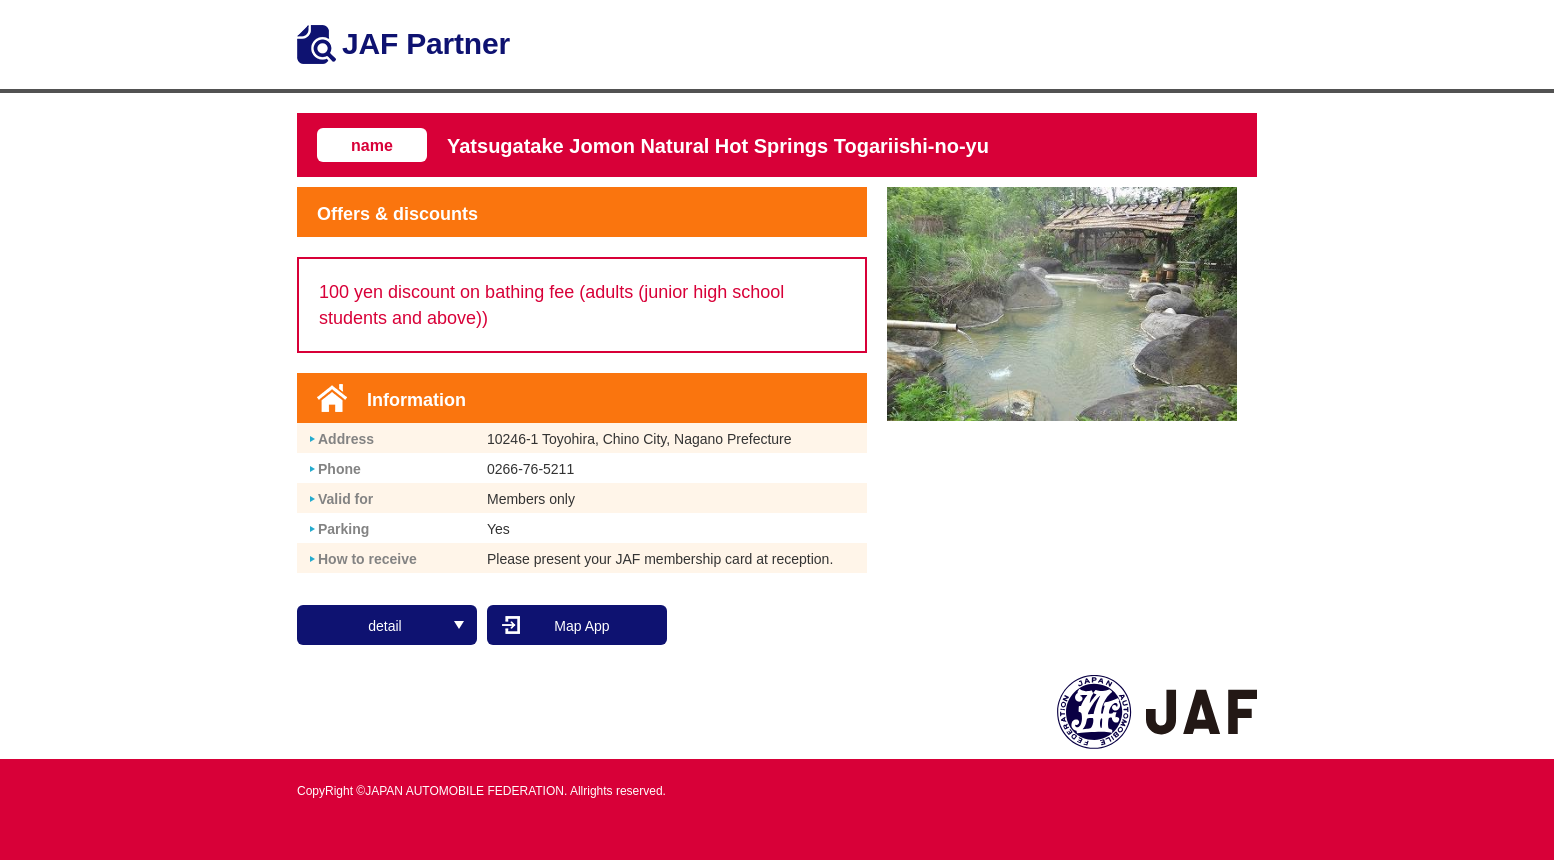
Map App (581, 624)
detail (416, 624)
